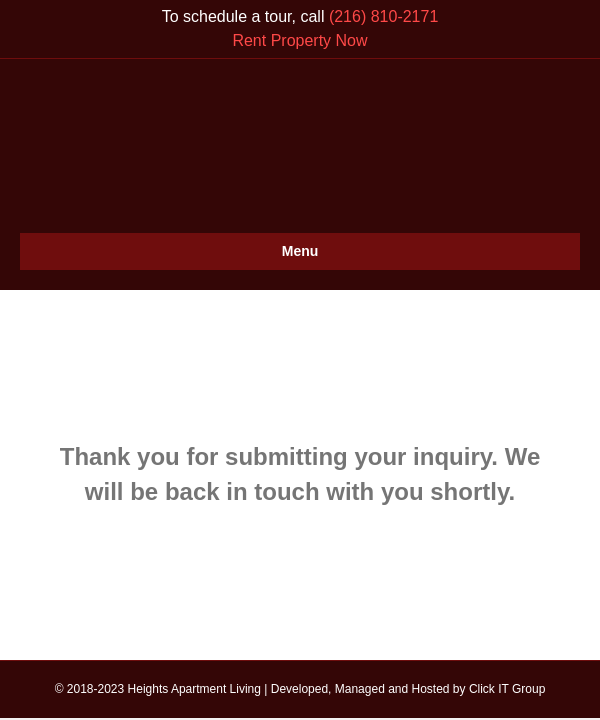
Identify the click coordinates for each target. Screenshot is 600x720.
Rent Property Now (299, 40)
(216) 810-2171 (383, 16)
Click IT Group (507, 689)
